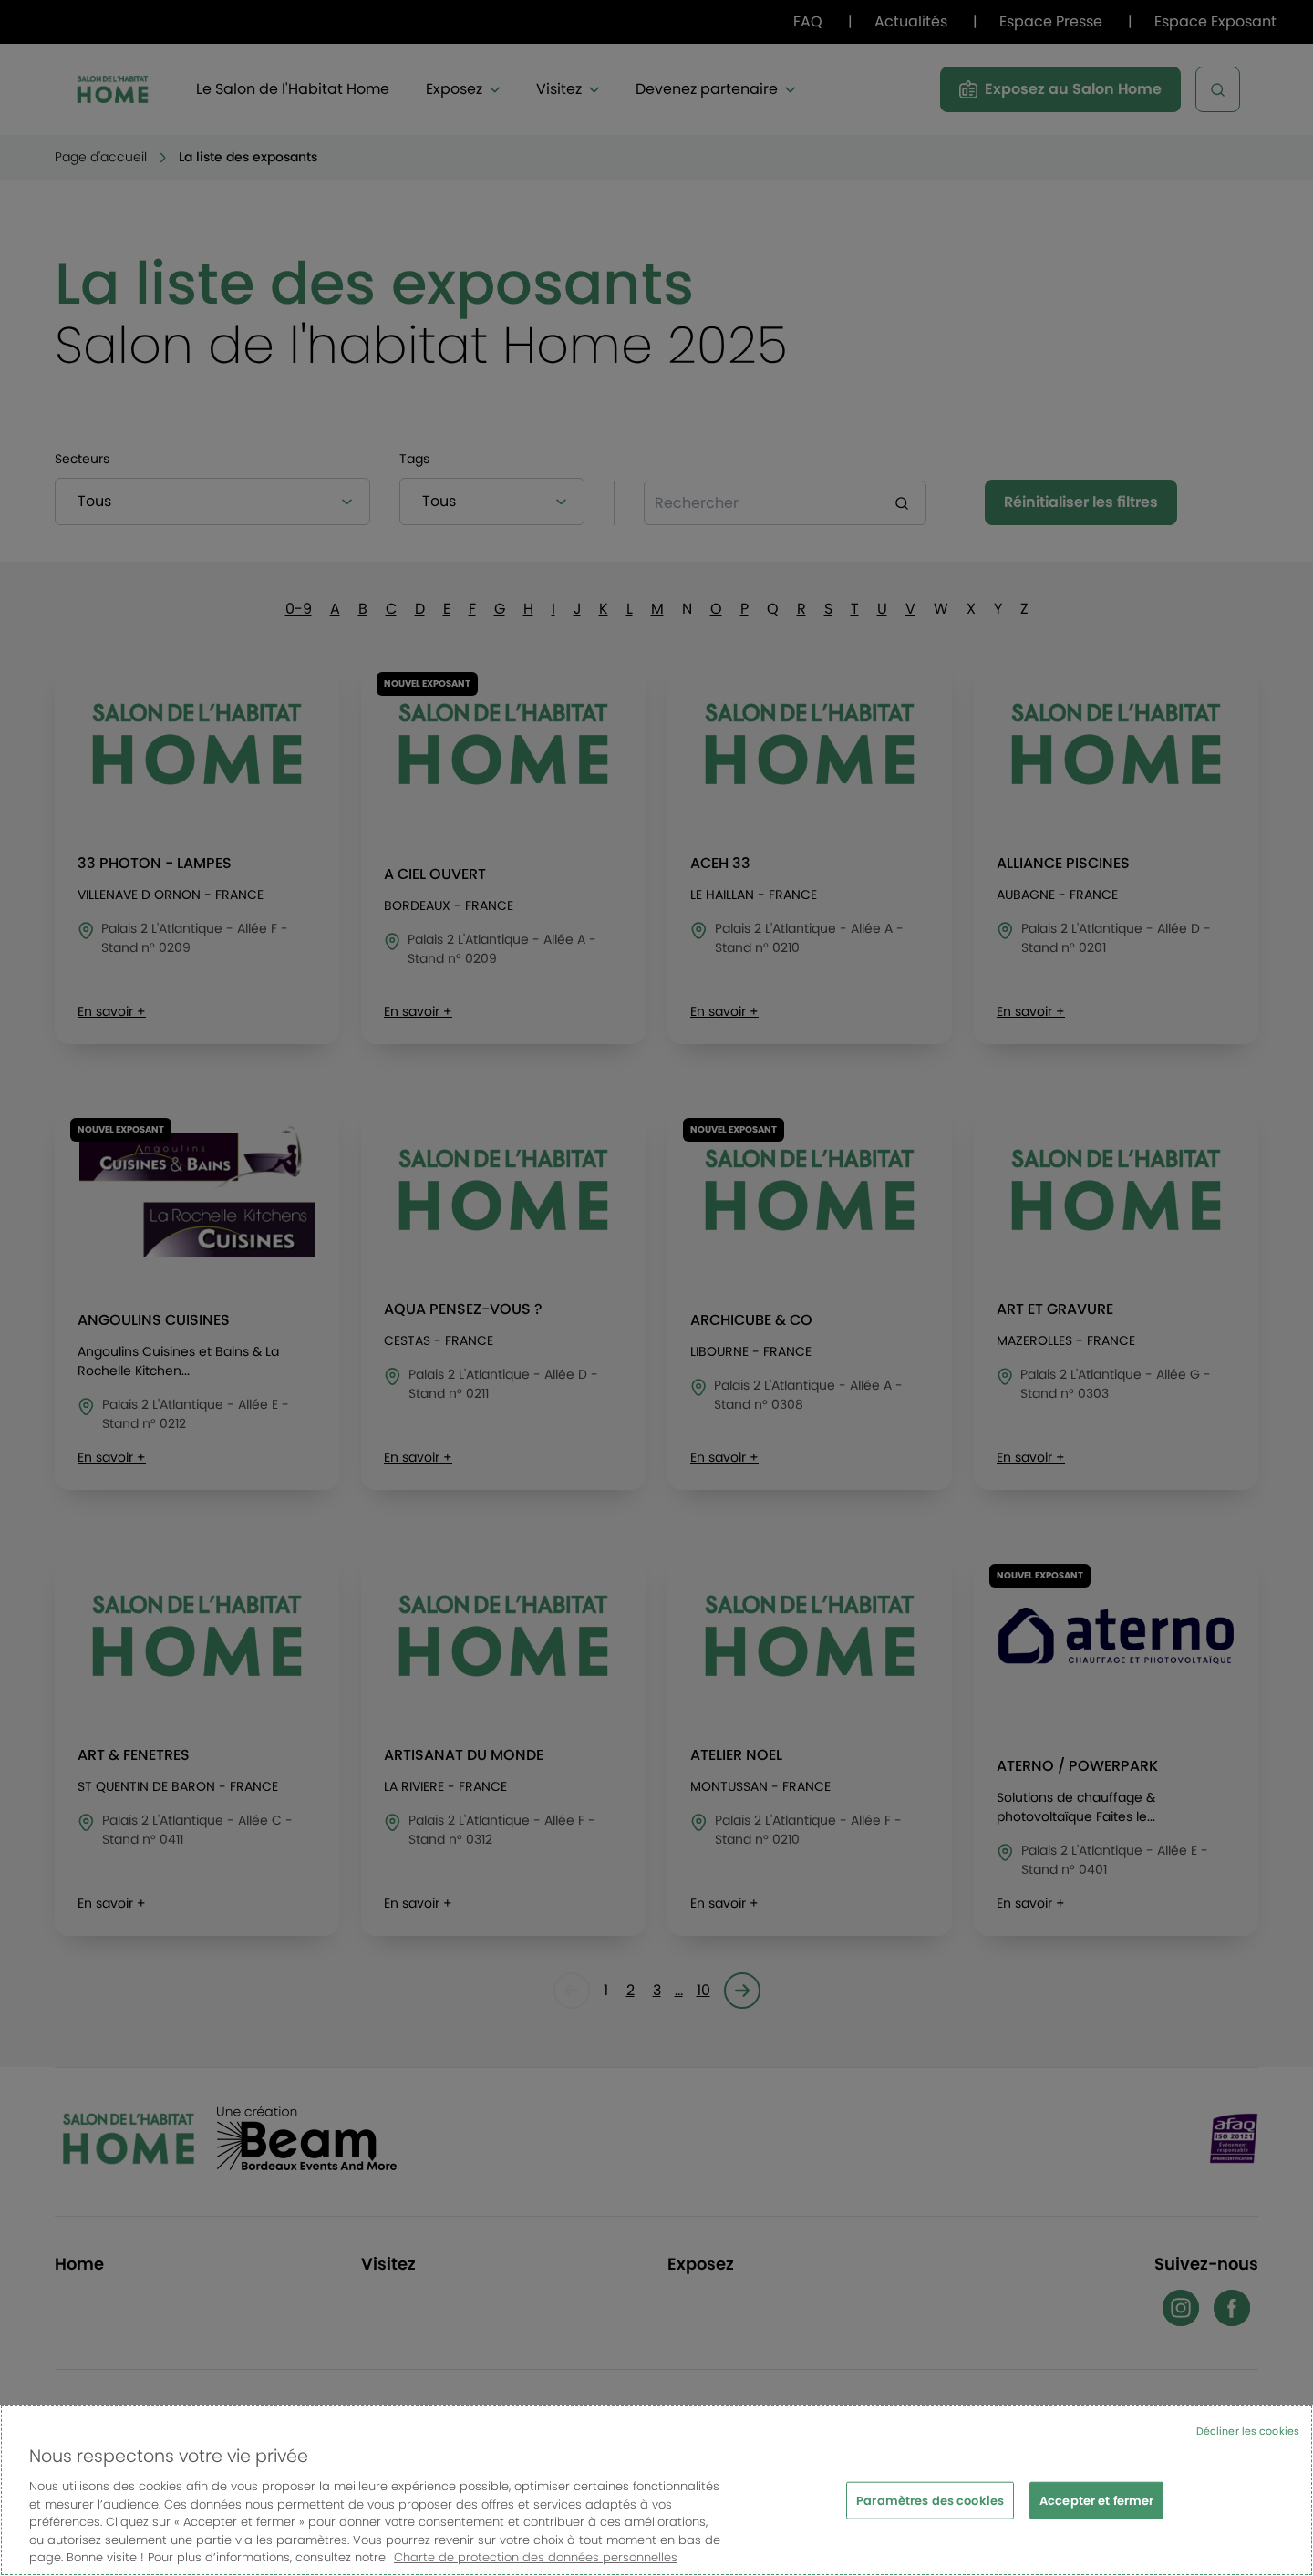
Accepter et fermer (1096, 2510)
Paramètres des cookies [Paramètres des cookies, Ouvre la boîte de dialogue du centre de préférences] (930, 2510)
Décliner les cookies (1247, 2442)
